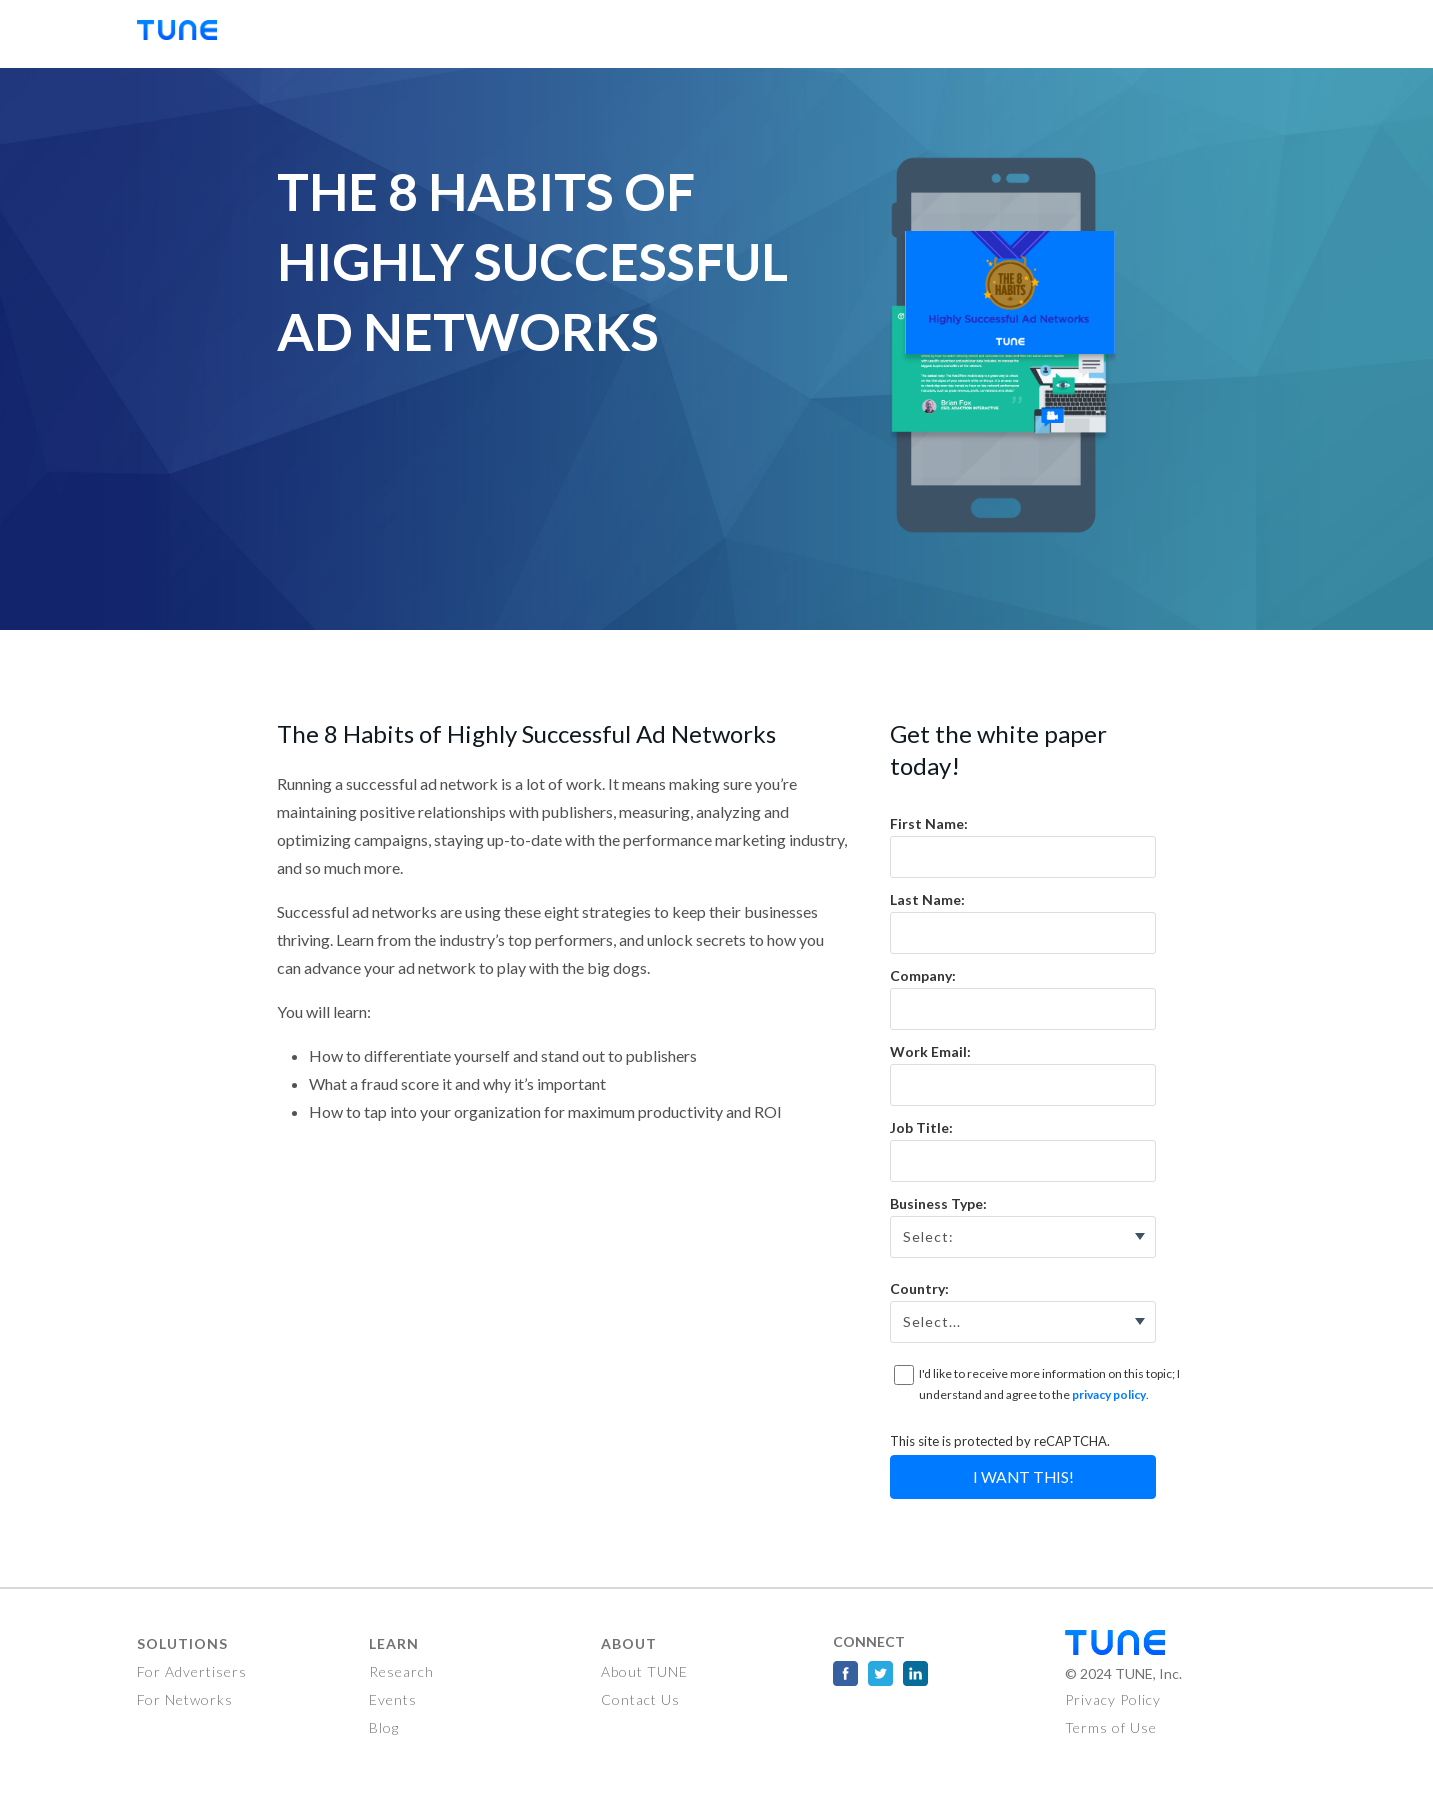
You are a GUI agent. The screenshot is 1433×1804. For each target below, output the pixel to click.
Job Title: (921, 1127)
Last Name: (927, 899)
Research (401, 1671)
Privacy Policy (1113, 1699)
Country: (919, 1288)
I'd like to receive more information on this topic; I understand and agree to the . (1049, 1384)
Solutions (182, 1643)
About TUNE (644, 1671)
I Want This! (1023, 1477)
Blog (384, 1727)
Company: (923, 975)
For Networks (185, 1699)
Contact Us (640, 1699)
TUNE (187, 34)
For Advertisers (192, 1671)
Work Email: (930, 1051)
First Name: (929, 823)
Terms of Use (1111, 1727)
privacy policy (1109, 1394)
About (629, 1643)
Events (393, 1699)
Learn (394, 1643)
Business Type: (938, 1203)
